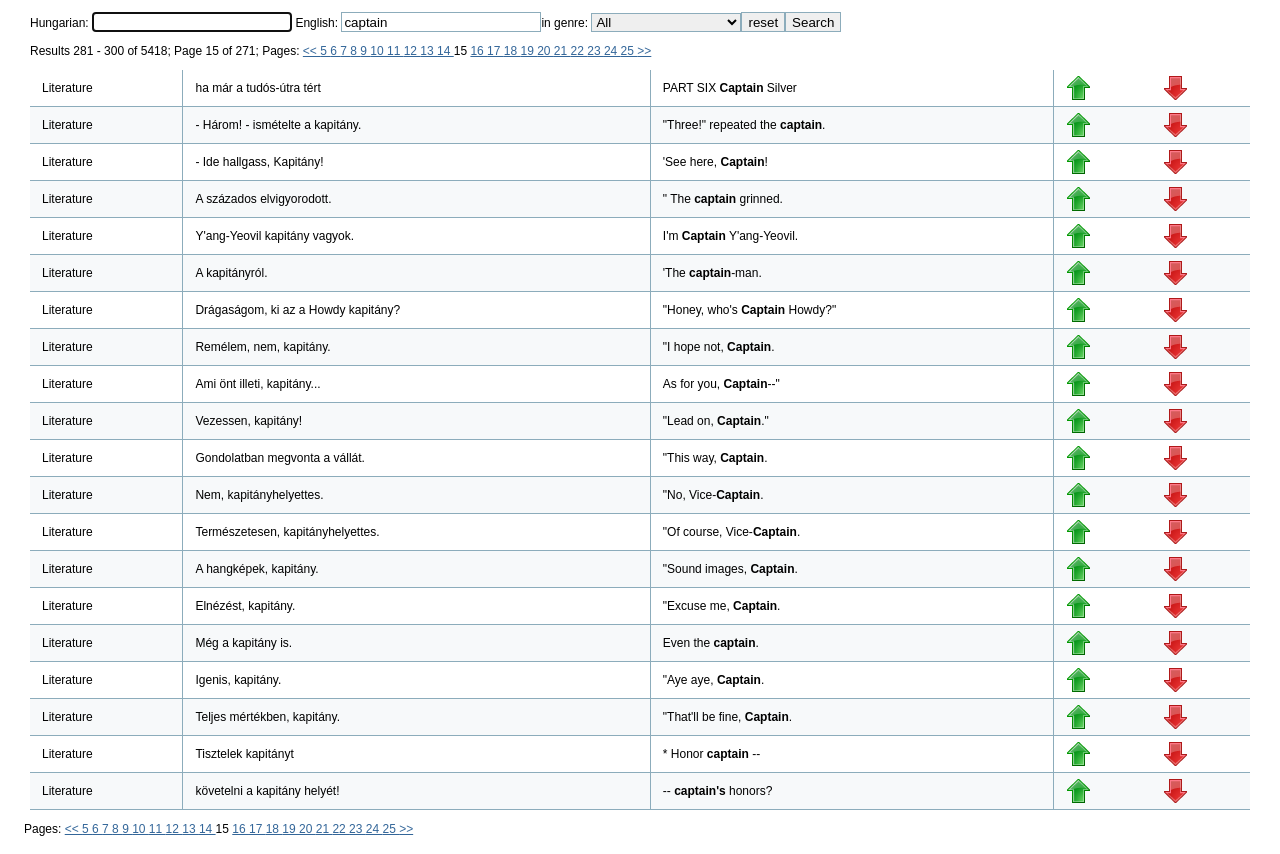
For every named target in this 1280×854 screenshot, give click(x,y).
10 (378, 51)
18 (512, 51)
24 (612, 51)
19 (528, 51)
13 (428, 51)
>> (644, 51)
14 (445, 51)
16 (478, 51)
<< (311, 51)
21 (562, 51)
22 (579, 51)
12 (412, 51)
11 (395, 51)
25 (629, 51)
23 (595, 51)
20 (545, 51)
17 (495, 51)
